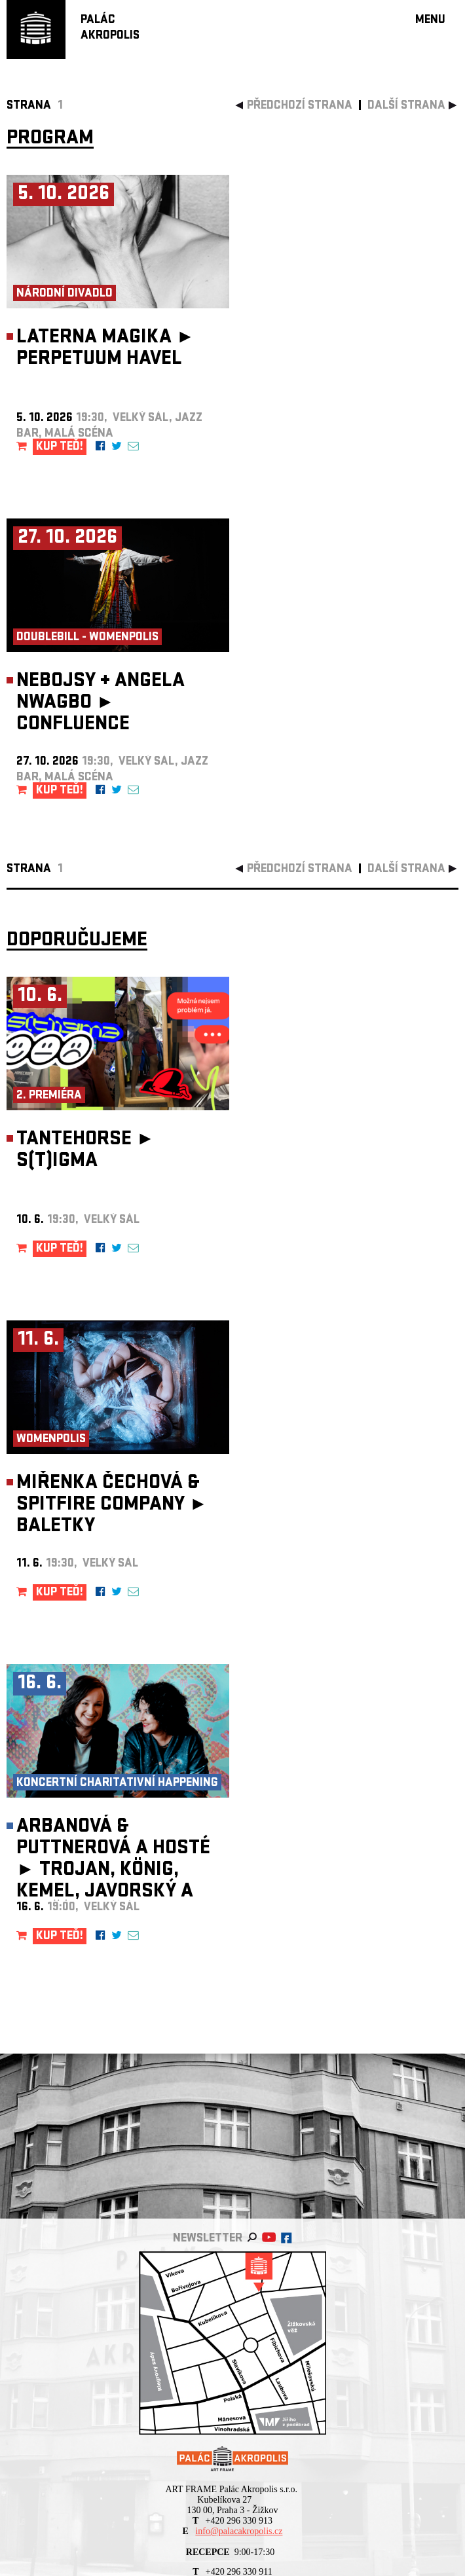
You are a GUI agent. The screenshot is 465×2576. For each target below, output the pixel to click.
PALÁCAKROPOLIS (110, 28)
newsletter (207, 2239)
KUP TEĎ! (59, 447)
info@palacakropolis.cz (238, 2531)
